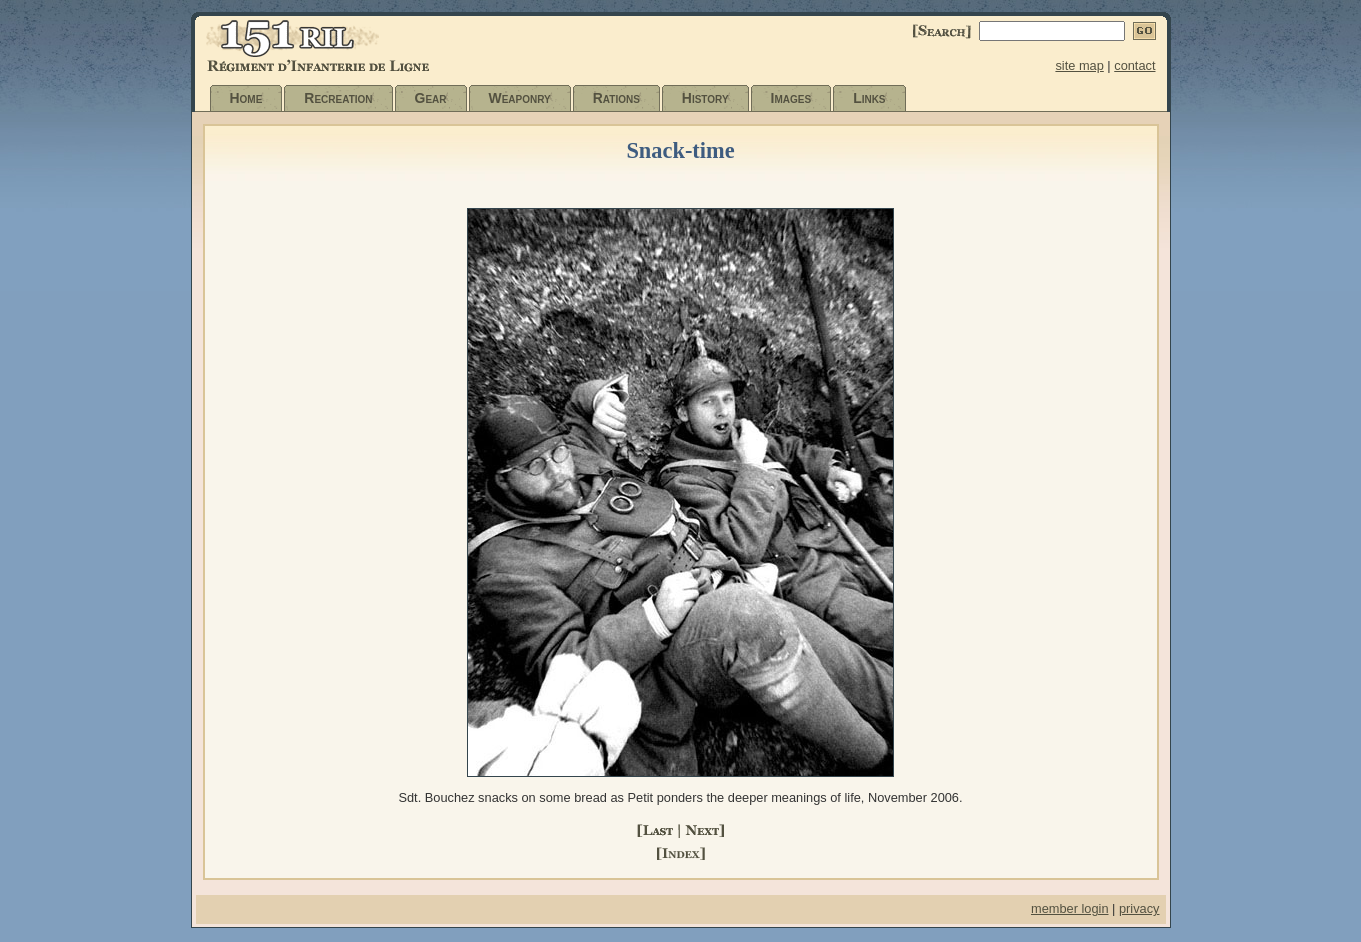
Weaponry (520, 98)
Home (246, 98)
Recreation (338, 98)
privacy (1139, 908)
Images (791, 98)
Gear (431, 98)
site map (1079, 65)
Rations (616, 98)
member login (1070, 908)
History (705, 98)
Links (869, 98)
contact (1134, 65)
